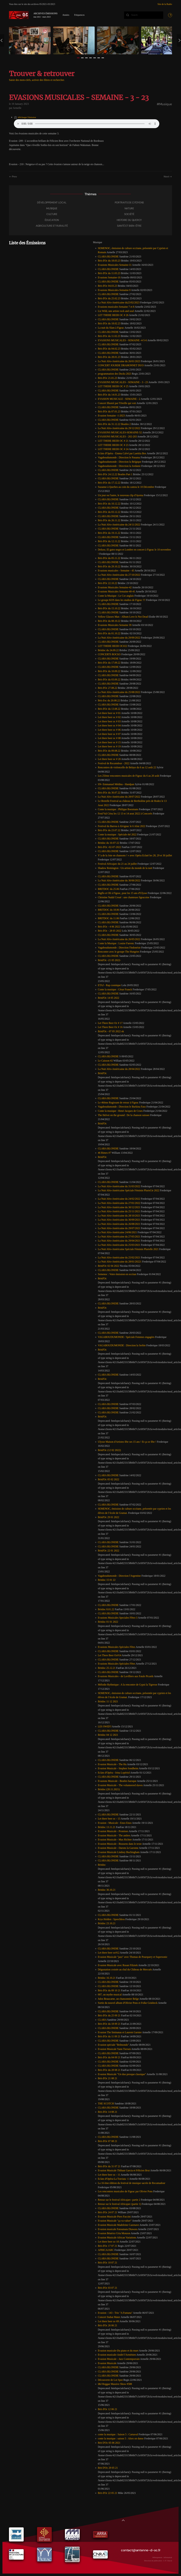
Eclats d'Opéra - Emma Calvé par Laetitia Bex (122, 453)
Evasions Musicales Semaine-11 (115, 264)
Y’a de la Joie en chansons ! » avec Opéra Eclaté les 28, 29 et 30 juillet (135, 855)
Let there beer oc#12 (108, 1952)
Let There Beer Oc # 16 (110, 1027)
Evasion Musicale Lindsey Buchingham (119, 1852)
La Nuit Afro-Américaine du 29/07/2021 (119, 1228)
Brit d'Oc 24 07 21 (107, 2212)
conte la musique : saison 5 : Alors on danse (121, 2438)
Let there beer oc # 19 (109, 746)
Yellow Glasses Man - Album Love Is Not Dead (123, 616)
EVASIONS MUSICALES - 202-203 (117, 436)
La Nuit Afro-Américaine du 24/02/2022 (119, 1198)
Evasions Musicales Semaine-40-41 (116, 591)
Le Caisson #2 (105, 1060)
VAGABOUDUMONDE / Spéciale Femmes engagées (126, 1337)
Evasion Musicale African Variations (117, 2237)
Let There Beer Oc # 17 (110, 1023)
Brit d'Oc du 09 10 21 (109, 1990)
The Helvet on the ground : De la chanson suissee (124, 1115)
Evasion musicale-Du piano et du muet (118, 2350)
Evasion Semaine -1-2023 (111, 415)
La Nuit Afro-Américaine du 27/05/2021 (119, 1236)
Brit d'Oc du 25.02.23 (109, 298)
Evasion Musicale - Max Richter (115, 1839)
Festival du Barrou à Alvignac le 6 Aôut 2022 (121, 826)
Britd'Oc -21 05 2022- (109, 960)
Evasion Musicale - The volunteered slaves (120, 1785)
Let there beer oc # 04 (109, 725)
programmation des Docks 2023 (114, 373)
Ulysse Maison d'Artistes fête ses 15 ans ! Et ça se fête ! (127, 1441)
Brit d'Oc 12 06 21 (107, 2409)
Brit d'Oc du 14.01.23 (109, 394)
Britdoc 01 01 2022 (108, 1621)
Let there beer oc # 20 (109, 759)
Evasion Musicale (107, 2363)
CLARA (102, 2019)
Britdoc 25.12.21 (107, 1667)
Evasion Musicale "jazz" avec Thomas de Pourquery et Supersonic (132, 1956)
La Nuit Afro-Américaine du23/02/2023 (119, 302)
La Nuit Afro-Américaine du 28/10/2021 (119, 1215)
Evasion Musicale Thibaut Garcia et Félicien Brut (124, 2170)
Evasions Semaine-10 (109, 277)
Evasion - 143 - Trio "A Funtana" (115, 2312)
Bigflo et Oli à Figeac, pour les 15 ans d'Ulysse (122, 893)
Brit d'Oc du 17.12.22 (109, 482)
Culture (51, 214)
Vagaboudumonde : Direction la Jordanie (119, 466)
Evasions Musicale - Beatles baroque (117, 1781)
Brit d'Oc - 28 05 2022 (109, 930)
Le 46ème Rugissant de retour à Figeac (118, 1102)
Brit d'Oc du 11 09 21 (109, 2036)
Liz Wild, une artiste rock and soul (116, 311)
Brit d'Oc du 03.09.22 (109, 679)
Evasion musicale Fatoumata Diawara (117, 2229)
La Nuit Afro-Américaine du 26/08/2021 (119, 1224)
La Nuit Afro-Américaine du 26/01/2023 (119, 361)
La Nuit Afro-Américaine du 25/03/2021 (119, 1244)
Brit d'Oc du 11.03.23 (109, 273)
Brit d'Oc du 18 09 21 (109, 2023)
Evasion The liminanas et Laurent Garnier (120, 2032)
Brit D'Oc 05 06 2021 (109, 2442)
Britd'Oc (102, 1073)
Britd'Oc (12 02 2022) (109, 1450)
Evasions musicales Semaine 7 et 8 (116, 306)
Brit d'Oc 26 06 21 (107, 2325)
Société (129, 214)
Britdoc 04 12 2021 (108, 1734)
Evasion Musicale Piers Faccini (114, 2216)
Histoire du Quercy (129, 220)
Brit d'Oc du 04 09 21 (109, 2057)
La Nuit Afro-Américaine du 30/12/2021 (119, 1207)
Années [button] (65, 15)
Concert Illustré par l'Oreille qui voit (117, 403)
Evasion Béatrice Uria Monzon (114, 2233)
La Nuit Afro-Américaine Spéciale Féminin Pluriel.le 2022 (128, 1190)
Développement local (51, 202)
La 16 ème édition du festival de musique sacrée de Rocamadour (131, 2183)
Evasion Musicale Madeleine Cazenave (118, 2225)
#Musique (164, 104)
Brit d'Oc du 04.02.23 (109, 348)
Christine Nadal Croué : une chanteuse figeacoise (124, 897)
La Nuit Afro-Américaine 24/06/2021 (117, 1232)
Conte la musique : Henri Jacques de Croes (120, 1110)
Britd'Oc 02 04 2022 (108, 1265)
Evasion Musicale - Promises (113, 1831)
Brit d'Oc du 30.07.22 (109, 792)
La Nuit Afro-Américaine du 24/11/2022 (119, 524)
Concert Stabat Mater (109, 2317)
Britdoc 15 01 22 (107, 1579)
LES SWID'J (104, 1726)
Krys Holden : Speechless (111, 1919)
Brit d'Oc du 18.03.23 (109, 260)
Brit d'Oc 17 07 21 (107, 2245)
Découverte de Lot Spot (110, 2379)
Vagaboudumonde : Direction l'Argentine (119, 1575)
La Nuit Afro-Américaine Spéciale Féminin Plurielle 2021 (128, 1249)
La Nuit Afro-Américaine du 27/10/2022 (119, 574)
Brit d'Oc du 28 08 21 (109, 2070)
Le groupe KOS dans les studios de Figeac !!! (122, 600)
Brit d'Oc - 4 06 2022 (109, 926)
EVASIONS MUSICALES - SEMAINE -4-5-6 (122, 340)
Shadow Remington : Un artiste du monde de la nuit (125, 868)
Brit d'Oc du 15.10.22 (109, 608)
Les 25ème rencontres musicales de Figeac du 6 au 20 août (128, 775)
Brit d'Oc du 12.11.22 (109, 541)
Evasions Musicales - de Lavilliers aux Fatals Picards (126, 1676)
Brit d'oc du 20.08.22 (109, 700)
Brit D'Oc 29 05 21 (108, 2467)
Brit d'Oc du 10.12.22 (109, 503)
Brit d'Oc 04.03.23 (107, 285)
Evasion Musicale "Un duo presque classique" (122, 2074)
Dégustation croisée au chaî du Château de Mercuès (125, 1969)
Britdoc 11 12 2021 (108, 1701)
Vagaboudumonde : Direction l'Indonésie (119, 947)
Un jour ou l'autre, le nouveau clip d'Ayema (120, 495)
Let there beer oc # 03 (109, 721)
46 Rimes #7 (104, 1152)
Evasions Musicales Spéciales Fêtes (116, 1647)
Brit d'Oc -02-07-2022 (109, 847)
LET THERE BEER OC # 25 (113, 386)
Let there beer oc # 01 (109, 713)
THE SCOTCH (106, 2103)
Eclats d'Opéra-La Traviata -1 (113, 2178)
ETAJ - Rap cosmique (109, 985)
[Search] (143, 15)
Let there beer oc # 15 (109, 742)
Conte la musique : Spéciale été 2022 (117, 834)
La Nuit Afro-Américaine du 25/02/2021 (119, 1257)
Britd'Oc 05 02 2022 (108, 1479)
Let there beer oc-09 (108, 2321)
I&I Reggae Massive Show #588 (115, 2384)
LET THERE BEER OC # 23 (113, 445)
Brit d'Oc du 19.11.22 (109, 532)
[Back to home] (19, 15)
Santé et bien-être (129, 225)
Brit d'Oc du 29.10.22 (109, 566)
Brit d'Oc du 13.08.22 (109, 708)
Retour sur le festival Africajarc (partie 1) (119, 2204)
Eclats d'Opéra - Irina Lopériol (114, 1772)
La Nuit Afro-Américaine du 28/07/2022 (119, 796)
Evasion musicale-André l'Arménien (117, 2354)
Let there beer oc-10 (108, 2241)
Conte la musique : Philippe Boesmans (118, 809)
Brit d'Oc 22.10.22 (107, 583)
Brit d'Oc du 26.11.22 (109, 520)
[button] (123, 2520)
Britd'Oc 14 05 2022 (108, 997)
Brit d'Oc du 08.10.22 (109, 621)
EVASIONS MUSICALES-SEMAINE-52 (120, 432)
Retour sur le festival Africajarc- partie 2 (119, 2199)
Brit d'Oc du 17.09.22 (109, 662)
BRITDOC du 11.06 (108, 918)
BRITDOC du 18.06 (108, 909)
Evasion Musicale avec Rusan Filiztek (118, 1965)
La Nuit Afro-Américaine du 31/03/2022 (119, 1186)
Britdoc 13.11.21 (106, 1827)
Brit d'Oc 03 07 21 (107, 2287)
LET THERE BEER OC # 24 (113, 449)
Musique (51, 208)
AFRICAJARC (106, 2250)
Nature (129, 208)
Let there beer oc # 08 (109, 738)
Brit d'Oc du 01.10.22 (109, 633)
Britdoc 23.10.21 (107, 1923)
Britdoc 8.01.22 (106, 1609)
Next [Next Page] (168, 176)
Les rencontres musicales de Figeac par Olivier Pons (125, 2191)
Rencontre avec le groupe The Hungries (119, 951)
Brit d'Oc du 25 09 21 (109, 2015)
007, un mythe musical (110, 1994)
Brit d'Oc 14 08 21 (107, 2111)
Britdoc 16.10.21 (107, 1977)
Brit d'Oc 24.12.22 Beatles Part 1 (115, 474)
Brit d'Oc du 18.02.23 (109, 323)
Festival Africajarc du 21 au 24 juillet (118, 863)
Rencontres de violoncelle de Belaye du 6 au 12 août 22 (127, 767)
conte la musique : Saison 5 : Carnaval (118, 2434)
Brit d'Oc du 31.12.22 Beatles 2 (114, 424)
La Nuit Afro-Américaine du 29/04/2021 (119, 1240)
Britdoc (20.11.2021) (109, 1789)
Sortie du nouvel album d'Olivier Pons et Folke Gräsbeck (128, 2002)
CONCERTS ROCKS (109, 654)
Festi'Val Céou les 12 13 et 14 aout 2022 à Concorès (125, 813)
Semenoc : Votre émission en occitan (117, 1274)
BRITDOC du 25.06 (108, 889)
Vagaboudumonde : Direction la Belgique (119, 461)
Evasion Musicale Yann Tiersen (114, 2049)
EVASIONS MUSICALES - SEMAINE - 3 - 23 (123, 382)
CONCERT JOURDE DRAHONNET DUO (121, 365)
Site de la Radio (164, 4)
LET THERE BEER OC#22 (112, 646)
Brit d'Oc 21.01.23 (107, 378)
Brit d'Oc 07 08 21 (107, 2141)
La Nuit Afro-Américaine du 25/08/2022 (119, 692)
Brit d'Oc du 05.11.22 (109, 558)
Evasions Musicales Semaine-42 (115, 587)
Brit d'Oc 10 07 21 (107, 2262)
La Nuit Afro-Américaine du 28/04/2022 (119, 1069)
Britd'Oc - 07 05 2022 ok (111, 1031)
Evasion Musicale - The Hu (112, 1764)
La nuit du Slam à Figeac (111, 327)
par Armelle (15, 108)
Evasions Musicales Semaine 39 (115, 625)
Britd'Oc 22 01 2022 (108, 1550)
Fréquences (79, 15)
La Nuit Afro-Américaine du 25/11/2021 (119, 1211)
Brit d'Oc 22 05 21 (107, 2493)
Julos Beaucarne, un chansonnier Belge (118, 1998)
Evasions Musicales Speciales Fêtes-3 (117, 1617)
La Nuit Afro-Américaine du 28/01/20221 (120, 1261)
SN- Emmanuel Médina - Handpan (116, 784)
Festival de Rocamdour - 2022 (114, 763)
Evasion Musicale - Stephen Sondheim (118, 1768)
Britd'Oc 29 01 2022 (108, 1517)
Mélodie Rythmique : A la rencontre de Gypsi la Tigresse (128, 1684)
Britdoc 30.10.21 (107, 1889)
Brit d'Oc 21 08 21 (107, 2078)
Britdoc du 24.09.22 (108, 650)
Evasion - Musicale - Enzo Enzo (115, 1822)
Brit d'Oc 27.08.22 (107, 687)
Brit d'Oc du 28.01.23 (109, 357)
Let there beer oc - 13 (109, 1818)
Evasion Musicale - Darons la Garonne (118, 1847)
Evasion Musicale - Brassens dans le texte (120, 1843)
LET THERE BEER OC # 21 (113, 440)
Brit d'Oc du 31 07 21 (109, 2166)
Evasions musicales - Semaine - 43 (116, 570)
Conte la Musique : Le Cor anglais (116, 595)
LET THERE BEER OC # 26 (113, 315)
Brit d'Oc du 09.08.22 (109, 750)
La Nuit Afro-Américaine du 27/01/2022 (119, 1203)
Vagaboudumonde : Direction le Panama (119, 457)
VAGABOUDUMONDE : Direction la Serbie (122, 1345)
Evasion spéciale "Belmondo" (113, 2044)
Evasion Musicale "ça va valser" (115, 2220)
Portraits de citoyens (129, 202)
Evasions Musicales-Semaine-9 (114, 290)
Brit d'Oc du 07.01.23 (109, 411)
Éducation (52, 220)
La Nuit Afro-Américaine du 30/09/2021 (119, 1219)
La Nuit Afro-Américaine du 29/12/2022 (119, 428)
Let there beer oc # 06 (109, 729)
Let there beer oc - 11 (109, 2174)
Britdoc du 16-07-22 (108, 842)
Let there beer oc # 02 (109, 717)
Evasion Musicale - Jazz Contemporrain (119, 2359)
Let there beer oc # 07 (109, 734)
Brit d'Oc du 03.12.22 (109, 512)
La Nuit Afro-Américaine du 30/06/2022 (119, 880)
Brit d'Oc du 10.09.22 (109, 671)
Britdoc (102, 1864)
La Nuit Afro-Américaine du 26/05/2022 (119, 939)
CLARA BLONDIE (108, 256)
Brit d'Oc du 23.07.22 (109, 830)
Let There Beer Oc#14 (109, 1655)
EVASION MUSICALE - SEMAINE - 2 (119, 398)
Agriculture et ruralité (52, 225)
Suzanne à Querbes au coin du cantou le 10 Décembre (126, 487)
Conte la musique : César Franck (115, 989)
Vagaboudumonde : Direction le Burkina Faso (122, 1106)
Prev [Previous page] (13, 176)
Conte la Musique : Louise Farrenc (116, 943)
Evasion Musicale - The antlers (114, 1835)
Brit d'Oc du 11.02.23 (109, 336)
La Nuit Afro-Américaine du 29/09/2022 (119, 637)
